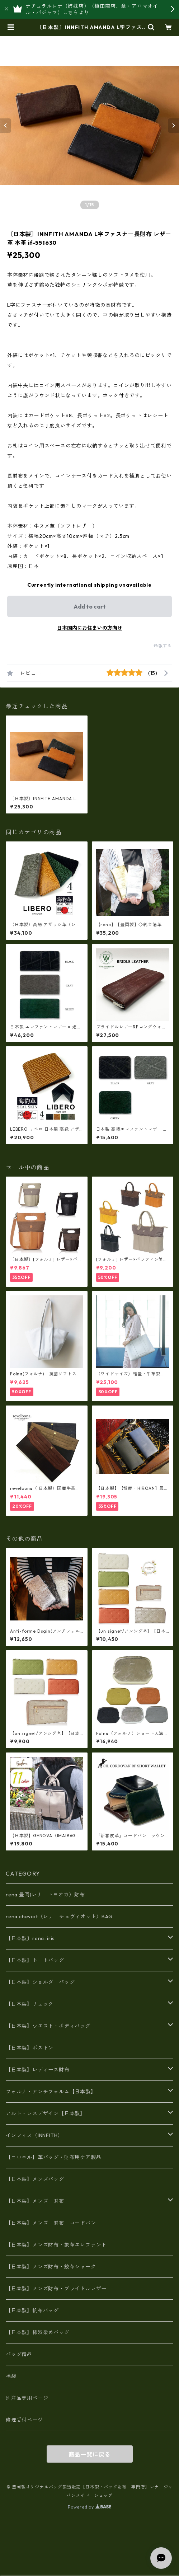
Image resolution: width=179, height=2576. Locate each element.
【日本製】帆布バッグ (35, 2310)
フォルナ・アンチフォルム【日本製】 (51, 2091)
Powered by (89, 2507)
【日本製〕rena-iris (30, 1938)
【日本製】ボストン (29, 2048)
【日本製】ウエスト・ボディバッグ (48, 2026)
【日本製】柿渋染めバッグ (38, 2332)
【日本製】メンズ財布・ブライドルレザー (56, 2288)
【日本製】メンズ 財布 (38, 2201)
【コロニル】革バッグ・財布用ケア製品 (53, 2157)
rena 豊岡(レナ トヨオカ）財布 (45, 1894)
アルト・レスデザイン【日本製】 (45, 2113)
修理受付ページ (24, 2420)
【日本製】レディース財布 (38, 2069)
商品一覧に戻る (90, 2454)
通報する (163, 645)
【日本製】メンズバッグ (35, 2179)
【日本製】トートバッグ (35, 1960)
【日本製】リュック (29, 2004)
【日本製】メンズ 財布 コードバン (51, 2223)
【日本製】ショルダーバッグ (40, 1982)
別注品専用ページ (27, 2398)
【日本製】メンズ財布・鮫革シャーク (51, 2266)
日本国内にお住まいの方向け (89, 628)
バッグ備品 (19, 2354)
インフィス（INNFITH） (34, 2135)
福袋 (11, 2376)
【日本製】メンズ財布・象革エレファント (56, 2245)
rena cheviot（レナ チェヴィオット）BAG (59, 1916)
